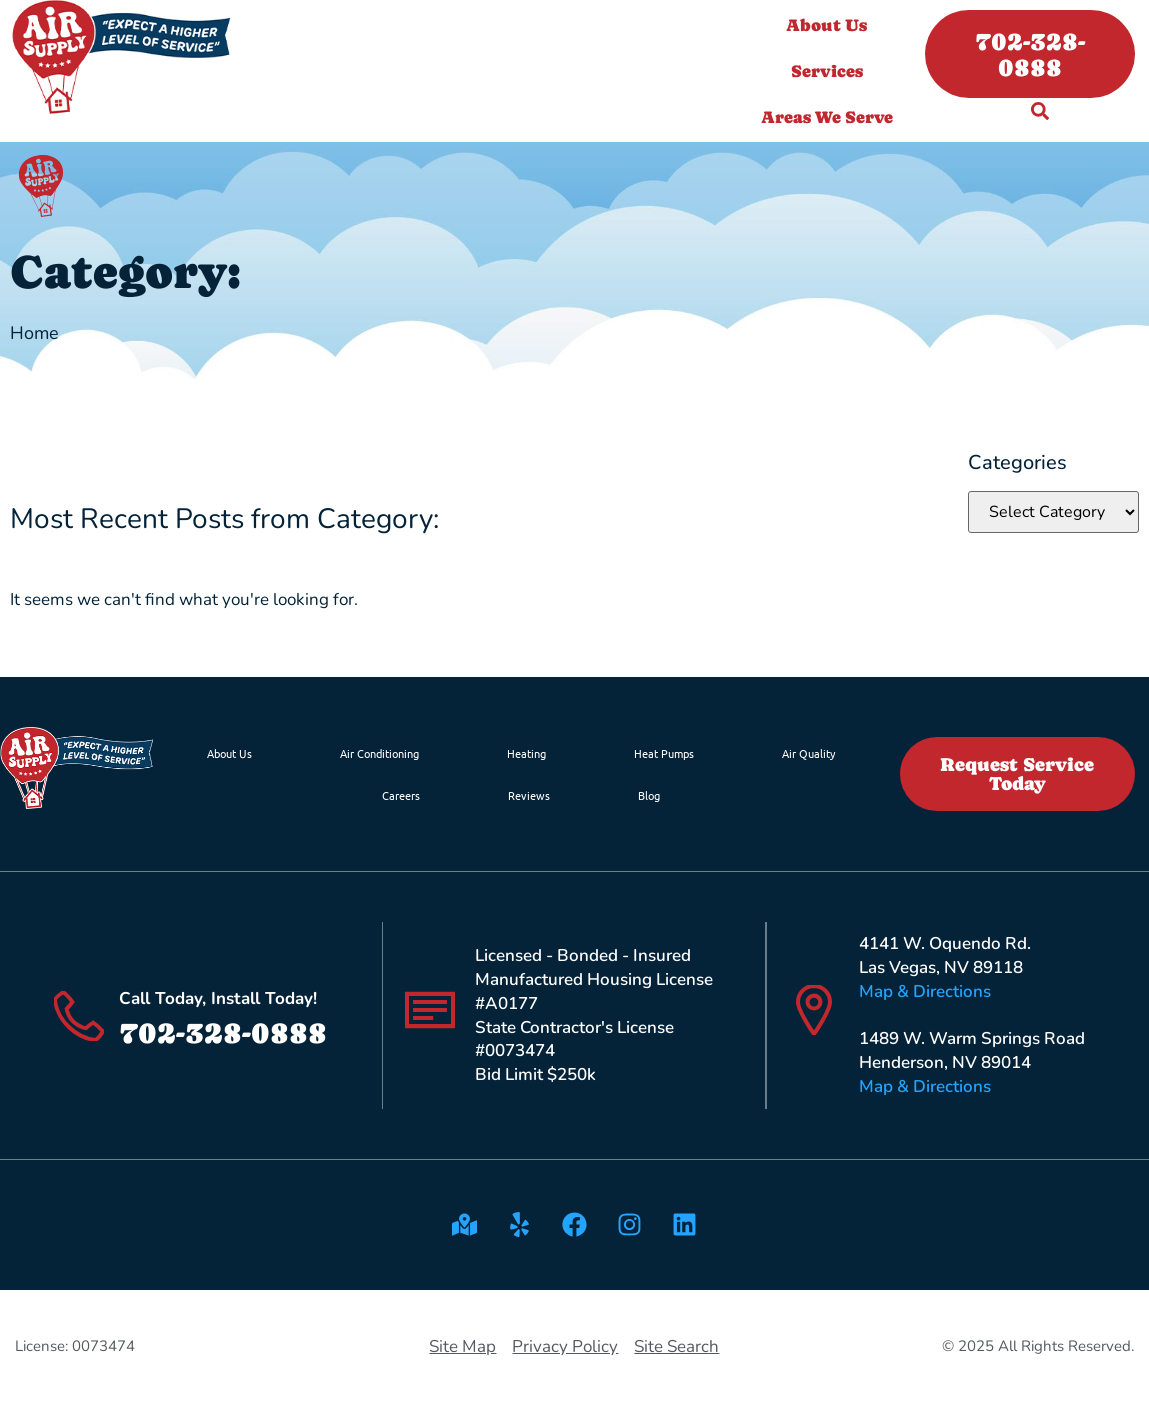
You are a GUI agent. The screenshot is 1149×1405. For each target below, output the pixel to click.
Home (34, 333)
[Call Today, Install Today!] (79, 1016)
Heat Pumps (664, 753)
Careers (401, 795)
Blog (649, 795)
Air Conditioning (379, 753)
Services (832, 71)
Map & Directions (925, 991)
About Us (831, 25)
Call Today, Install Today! (218, 998)
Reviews (529, 795)
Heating (526, 753)
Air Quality (808, 753)
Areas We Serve (832, 117)
